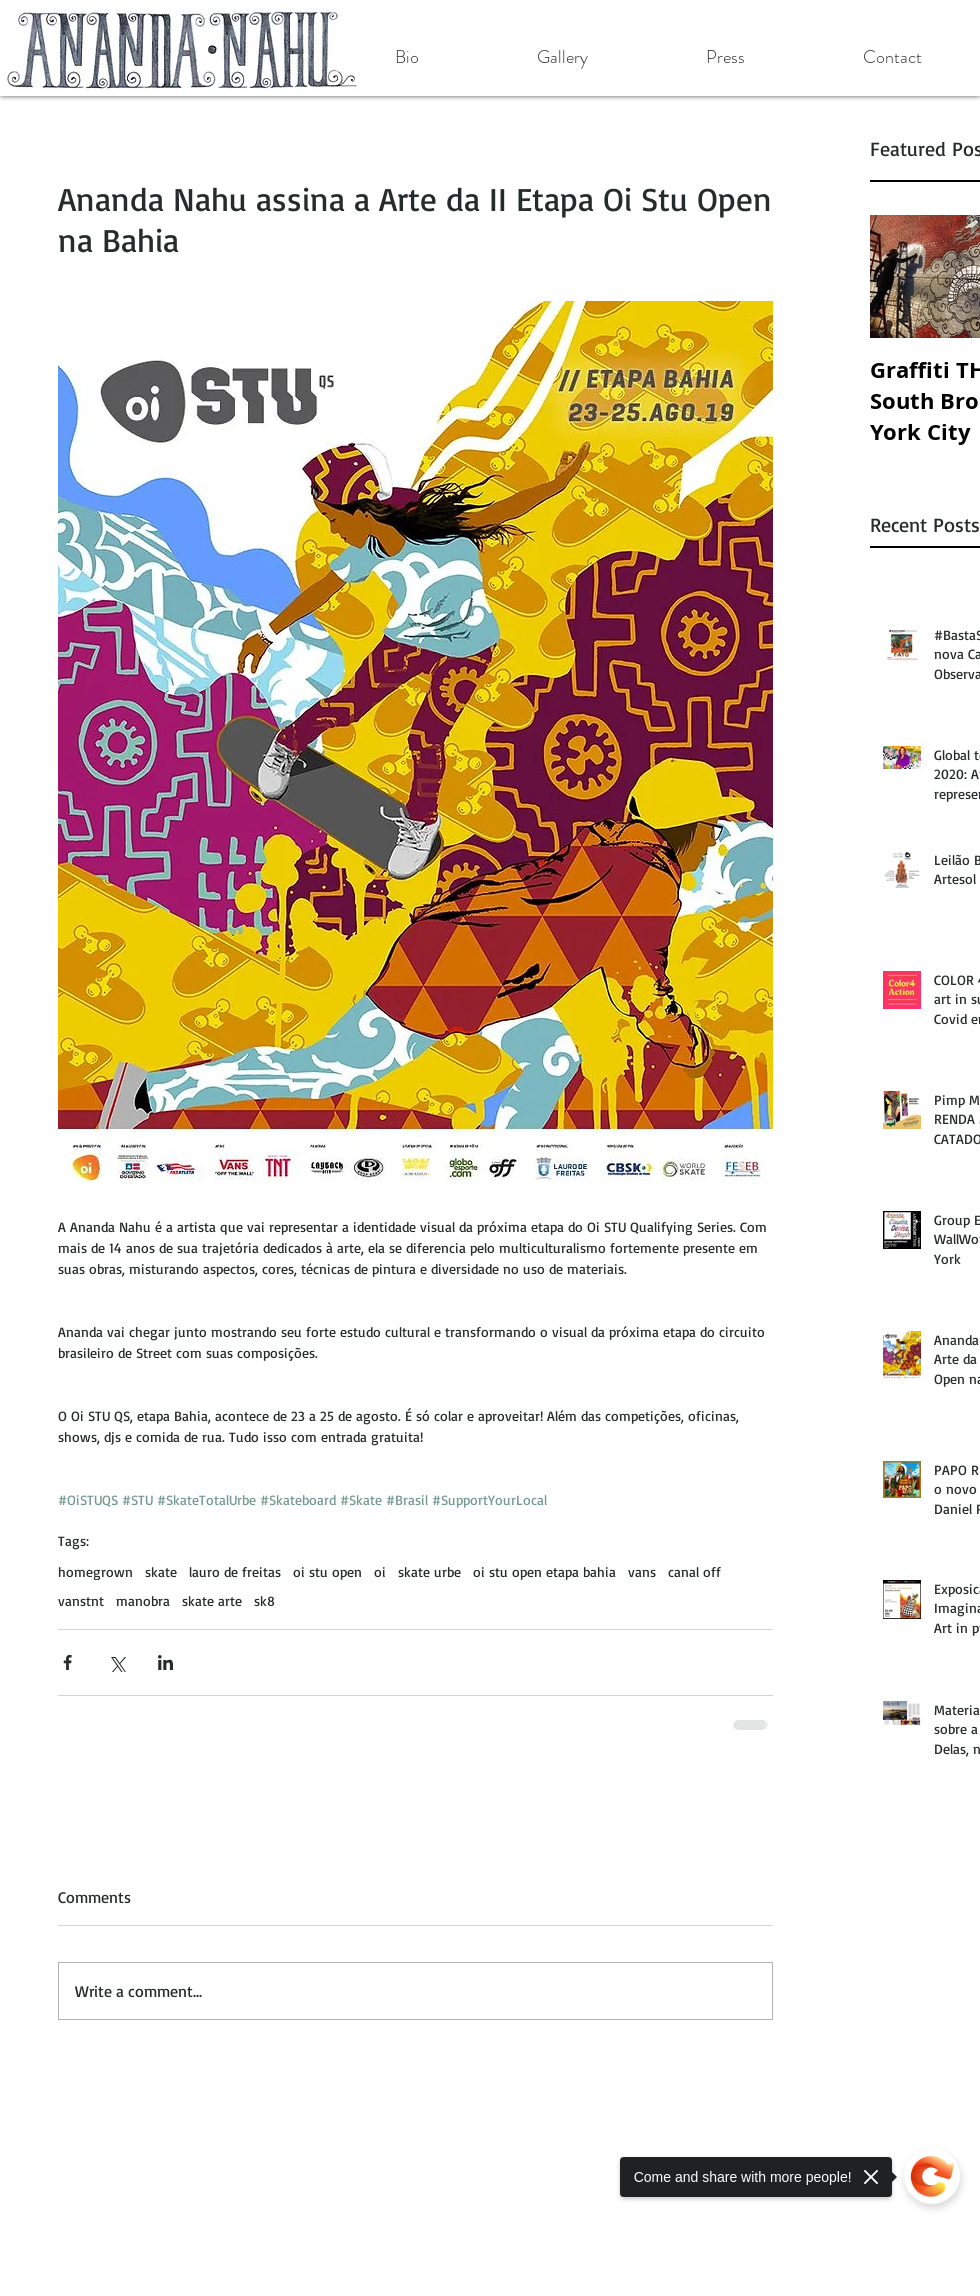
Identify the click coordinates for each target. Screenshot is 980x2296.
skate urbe (429, 1571)
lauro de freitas (235, 1571)
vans (642, 1571)
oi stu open (327, 1571)
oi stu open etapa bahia (544, 1571)
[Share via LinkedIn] (165, 1662)
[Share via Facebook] (67, 1662)
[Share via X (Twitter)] (116, 1662)
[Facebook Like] (138, 2138)
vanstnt (81, 1600)
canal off (694, 1571)
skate (161, 1571)
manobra (143, 1600)
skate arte (212, 1600)
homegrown (95, 1571)
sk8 (264, 1600)
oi (380, 1571)
